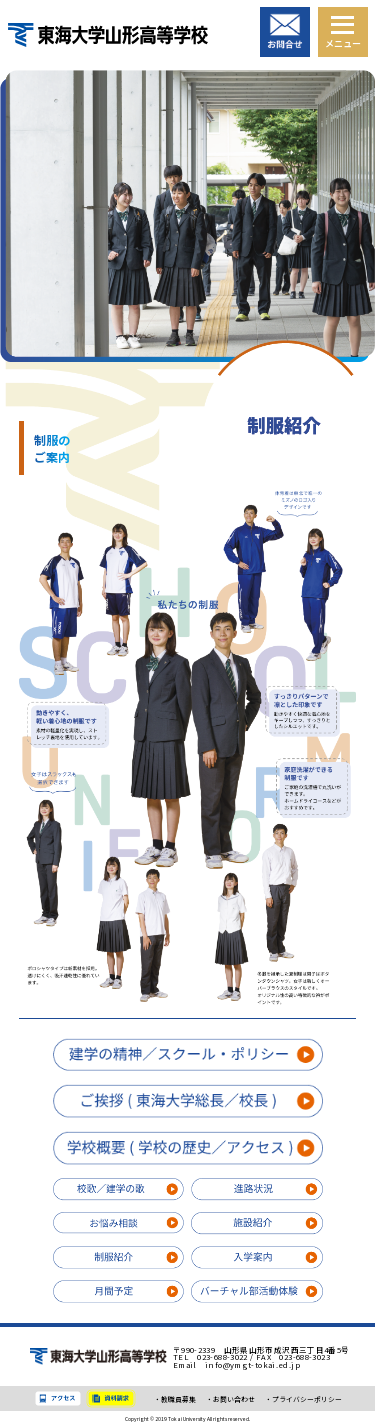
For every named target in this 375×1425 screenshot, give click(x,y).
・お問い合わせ (230, 1399)
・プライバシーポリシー (303, 1399)
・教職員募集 (175, 1399)
